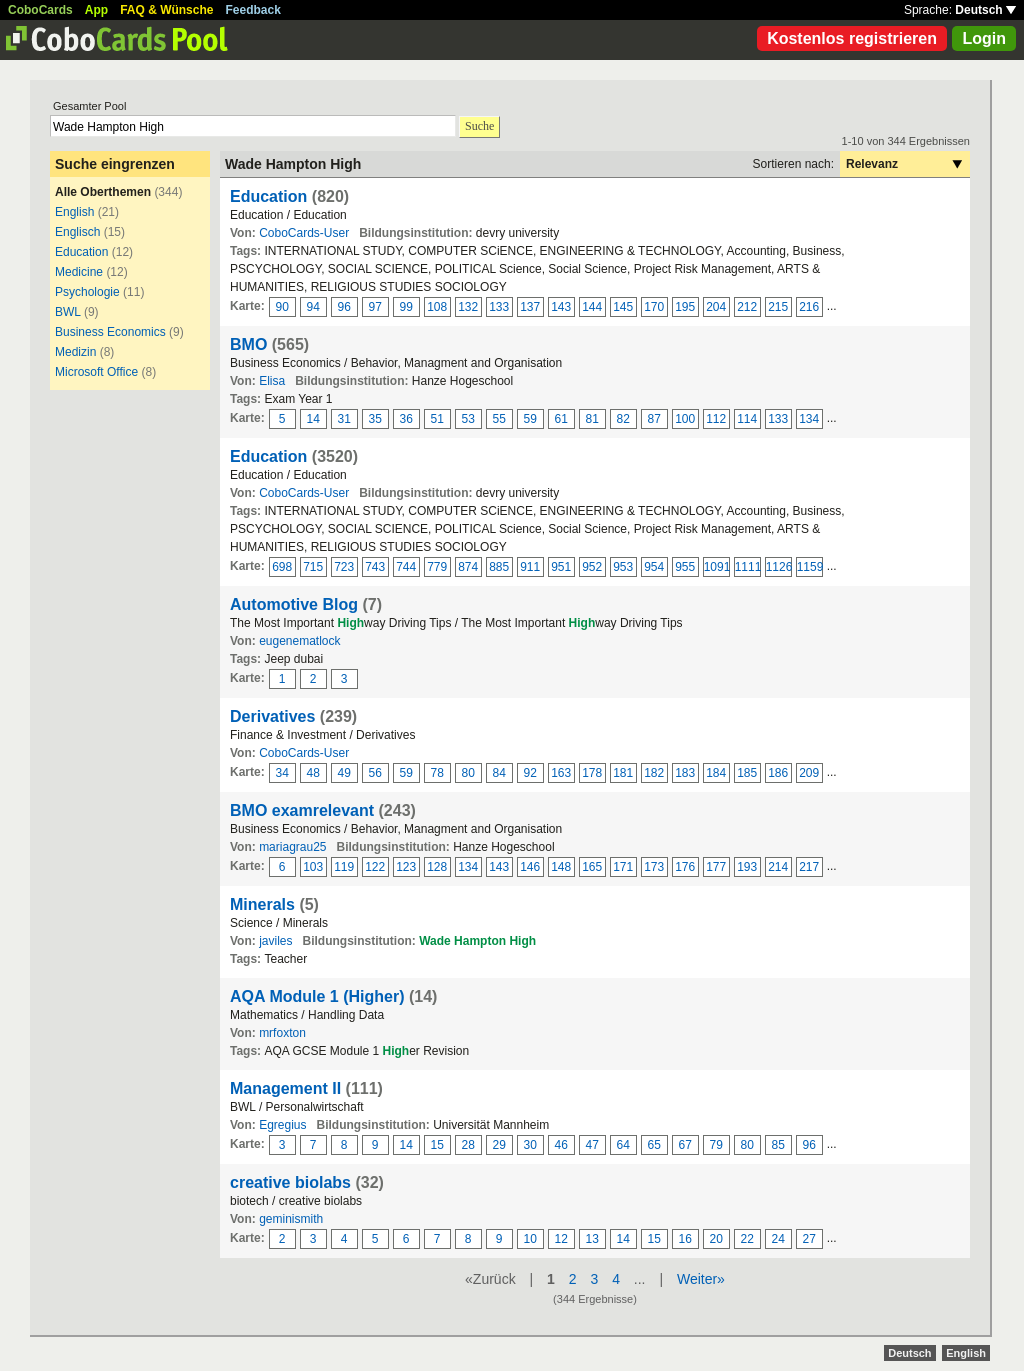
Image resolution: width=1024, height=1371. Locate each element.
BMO (248, 344)
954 (654, 567)
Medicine (79, 272)
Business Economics (110, 332)
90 (282, 307)
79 (716, 1145)
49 (344, 773)
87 (654, 419)
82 (623, 419)
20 (716, 1239)
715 (313, 567)
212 (747, 307)
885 (499, 567)
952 (592, 567)
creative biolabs (290, 1182)
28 (468, 1145)
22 (747, 1239)
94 (313, 307)
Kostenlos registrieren (852, 38)
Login (984, 38)
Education (81, 252)
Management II (285, 1088)
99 (406, 307)
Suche (479, 126)
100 (685, 419)
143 (561, 307)
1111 (748, 567)
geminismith (291, 1219)
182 (654, 773)
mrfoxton (282, 1033)
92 (530, 773)
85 (778, 1145)
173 (654, 867)
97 (375, 307)
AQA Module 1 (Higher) (317, 996)
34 (282, 773)
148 (561, 867)
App (96, 10)
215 (778, 307)
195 (685, 307)
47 (592, 1145)
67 (685, 1145)
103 (313, 867)
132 (468, 307)
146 (530, 867)
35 (375, 419)
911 (530, 567)
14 (313, 419)
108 (437, 307)
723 (344, 567)
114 (747, 419)
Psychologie (87, 292)
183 (685, 773)
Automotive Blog (294, 604)
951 (561, 567)
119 (344, 867)
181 (623, 773)
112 (716, 419)
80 (468, 773)
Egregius (282, 1125)
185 (747, 773)
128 (437, 867)
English (74, 212)
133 (499, 307)
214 (778, 867)
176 (685, 867)
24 (778, 1239)
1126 (779, 567)
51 (437, 419)
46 (561, 1145)
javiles (275, 941)
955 (685, 567)
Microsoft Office (96, 372)
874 (468, 567)
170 (654, 307)
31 (344, 419)
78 (437, 773)
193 (747, 867)
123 (406, 867)
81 (592, 419)
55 (499, 419)
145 (623, 307)
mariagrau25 (292, 847)
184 (716, 773)
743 (375, 567)
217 (809, 867)
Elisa (272, 381)
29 (499, 1145)
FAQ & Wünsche (166, 10)
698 (282, 567)
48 (313, 773)
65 (654, 1145)
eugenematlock (299, 641)
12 (561, 1239)
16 (685, 1239)
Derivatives (272, 716)
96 (344, 307)
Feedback (253, 10)
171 (623, 867)
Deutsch (985, 10)
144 (592, 307)
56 (375, 773)
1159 (810, 567)
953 (623, 567)
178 (592, 773)
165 (592, 867)
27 (809, 1239)
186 (778, 773)
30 (530, 1145)
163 (561, 773)
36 (406, 419)
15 (437, 1145)
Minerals (262, 904)
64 (623, 1145)
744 (406, 567)
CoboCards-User (304, 233)
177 (716, 867)
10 (530, 1239)
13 (592, 1239)
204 (716, 307)
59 (530, 419)
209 (809, 773)
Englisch (77, 232)
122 (375, 867)
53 (468, 419)
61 (561, 419)
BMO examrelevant (302, 810)
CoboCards (40, 10)
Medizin (75, 352)
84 (499, 773)
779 (437, 567)
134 (809, 419)
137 (530, 307)
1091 (717, 567)
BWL (68, 312)
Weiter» (701, 1279)
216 (809, 307)
